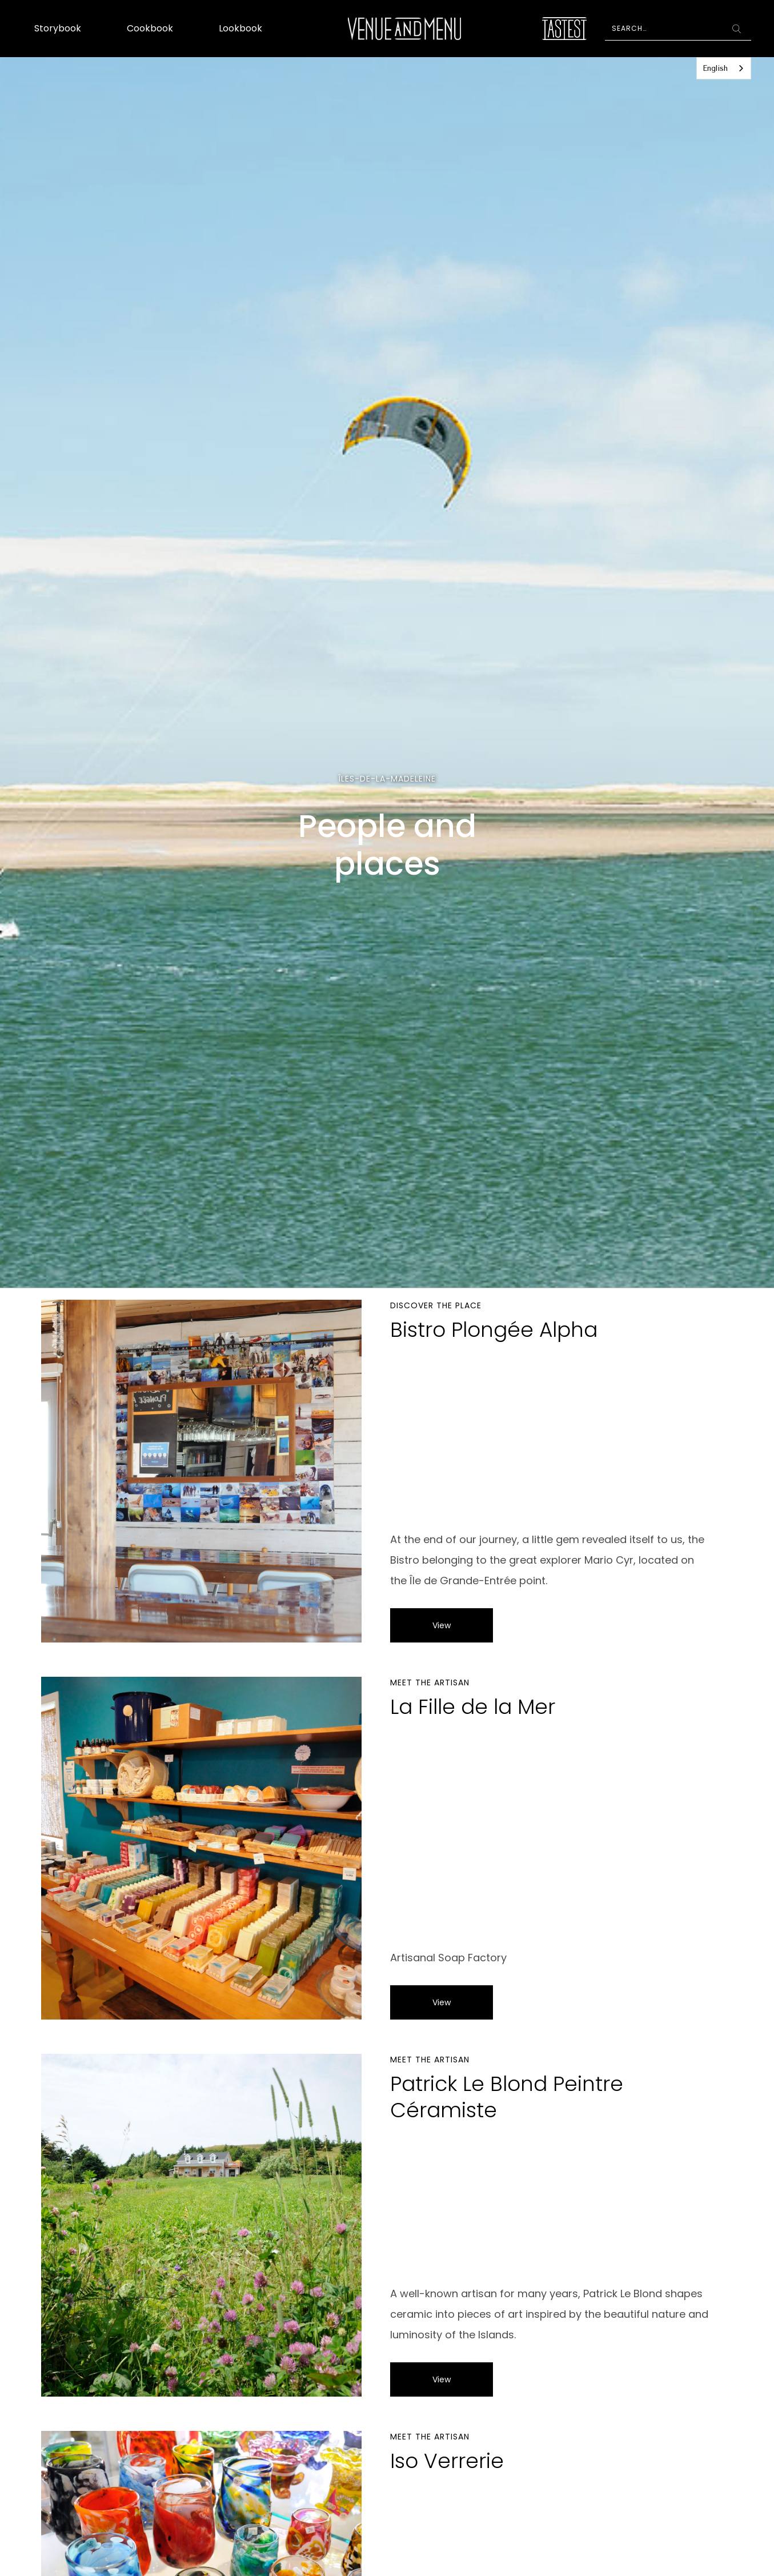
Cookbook (150, 28)
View (441, 1625)
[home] (404, 28)
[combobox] (723, 68)
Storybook (57, 28)
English (715, 68)
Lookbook (240, 28)
